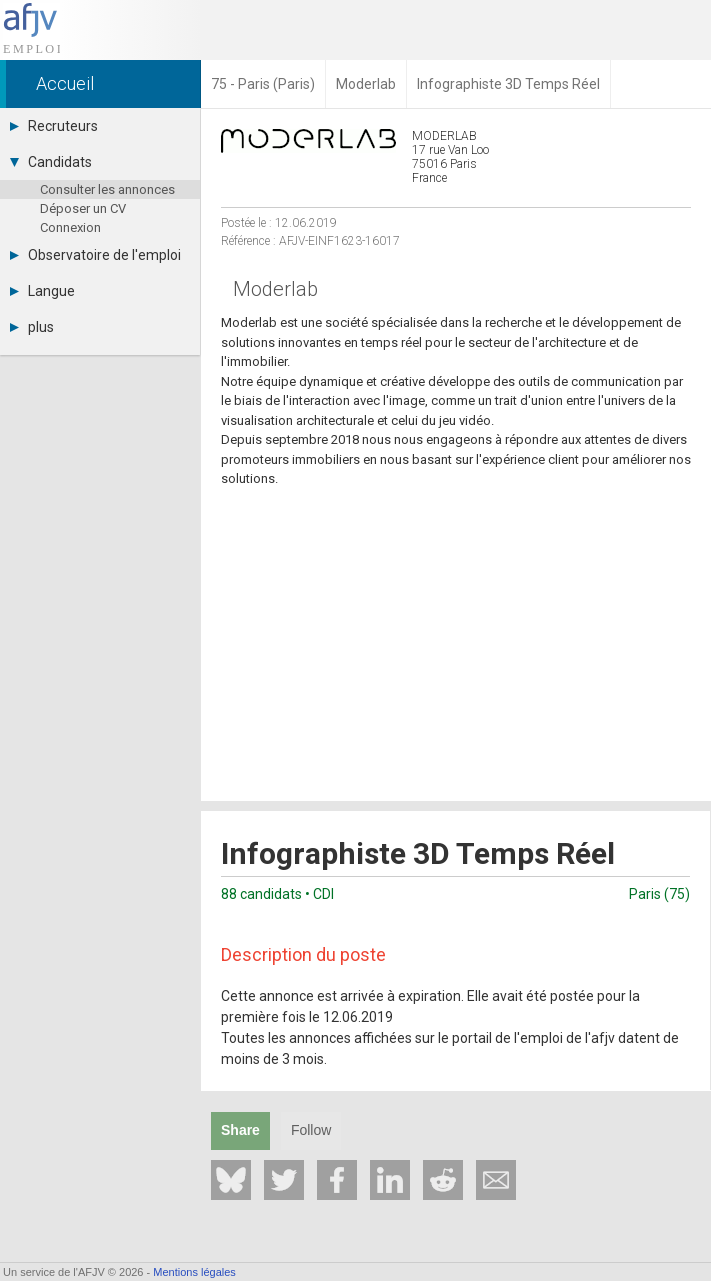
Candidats (51, 162)
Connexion (70, 227)
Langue (42, 291)
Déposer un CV (83, 208)
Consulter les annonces (107, 189)
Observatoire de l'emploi (95, 255)
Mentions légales (194, 1272)
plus (32, 327)
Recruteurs (54, 126)
